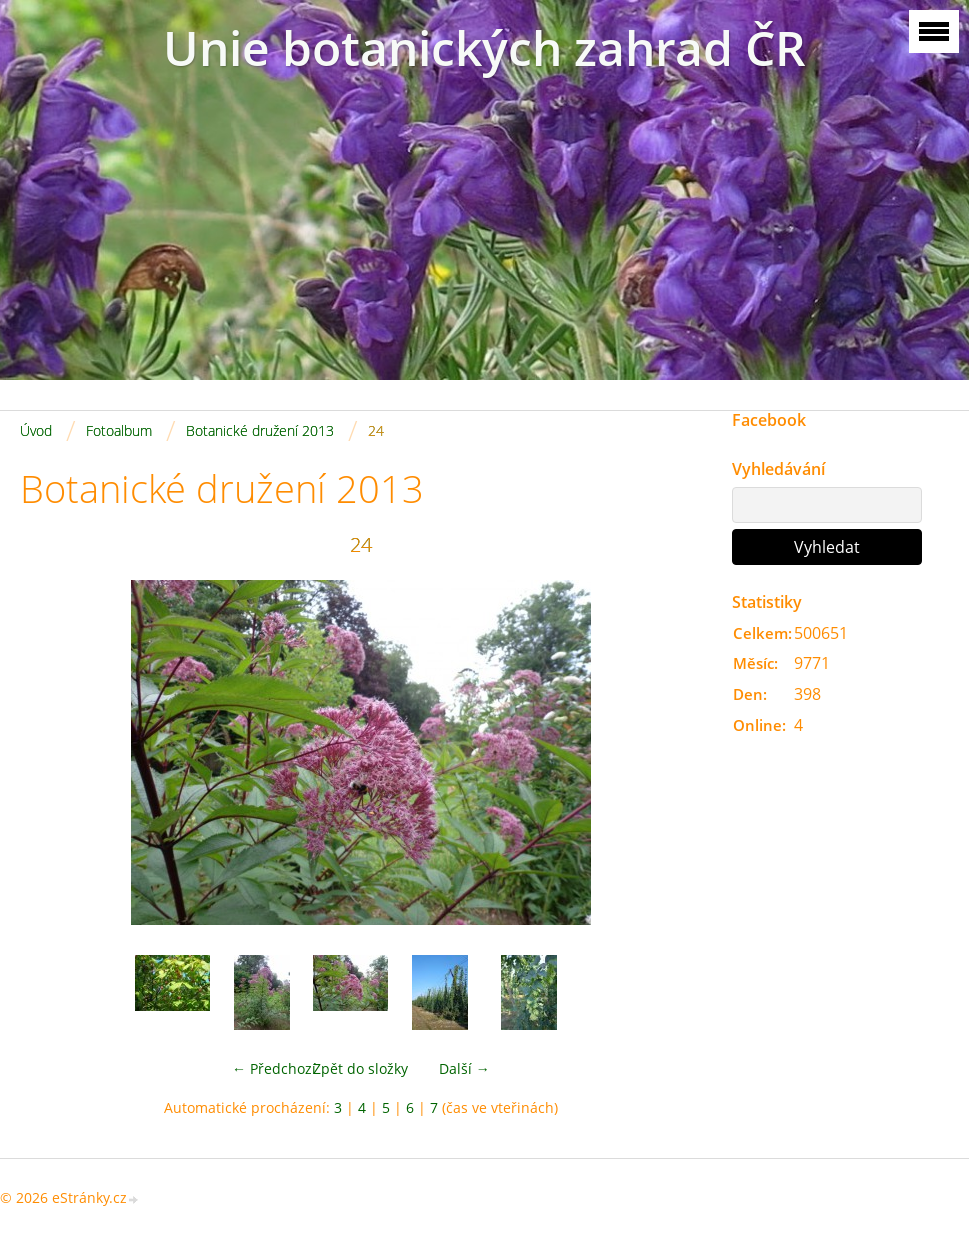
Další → (464, 1068)
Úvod (36, 430)
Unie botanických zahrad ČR (484, 47)
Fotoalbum (119, 430)
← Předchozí (274, 1068)
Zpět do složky (360, 1068)
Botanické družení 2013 (260, 430)
